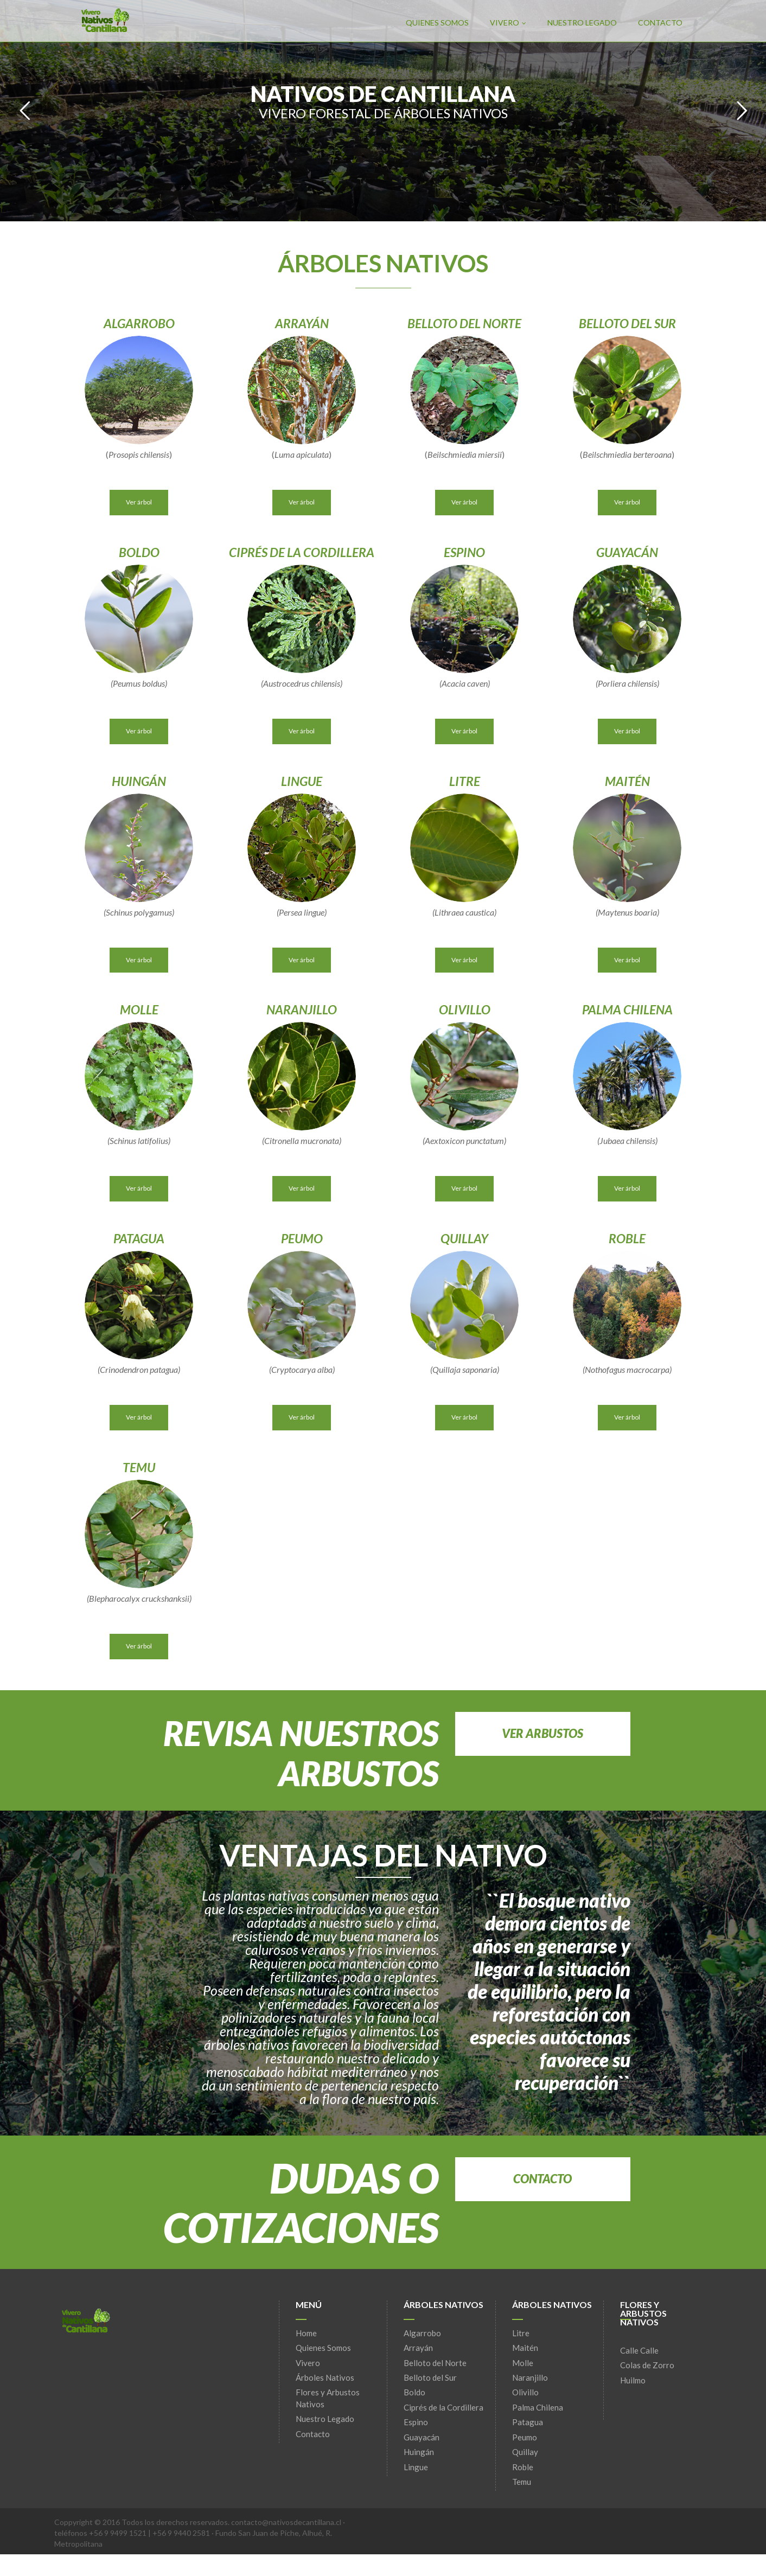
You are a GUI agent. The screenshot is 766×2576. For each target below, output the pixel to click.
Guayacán (421, 2437)
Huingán (419, 2452)
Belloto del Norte (435, 2363)
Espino (416, 2422)
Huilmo (633, 2380)
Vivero (508, 22)
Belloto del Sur (430, 2377)
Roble (522, 2467)
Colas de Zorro (647, 2365)
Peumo (524, 2437)
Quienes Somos (437, 22)
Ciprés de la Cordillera (443, 2407)
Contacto (660, 22)
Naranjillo (530, 2377)
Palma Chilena (537, 2407)
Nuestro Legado (582, 22)
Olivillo (525, 2392)
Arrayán (418, 2348)
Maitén (525, 2348)
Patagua (527, 2422)
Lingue (416, 2467)
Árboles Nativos (325, 2377)
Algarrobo (422, 2333)
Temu (521, 2481)
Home (306, 2333)
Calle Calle (639, 2350)
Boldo (414, 2392)
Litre (520, 2333)
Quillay (525, 2452)
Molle (522, 2363)
